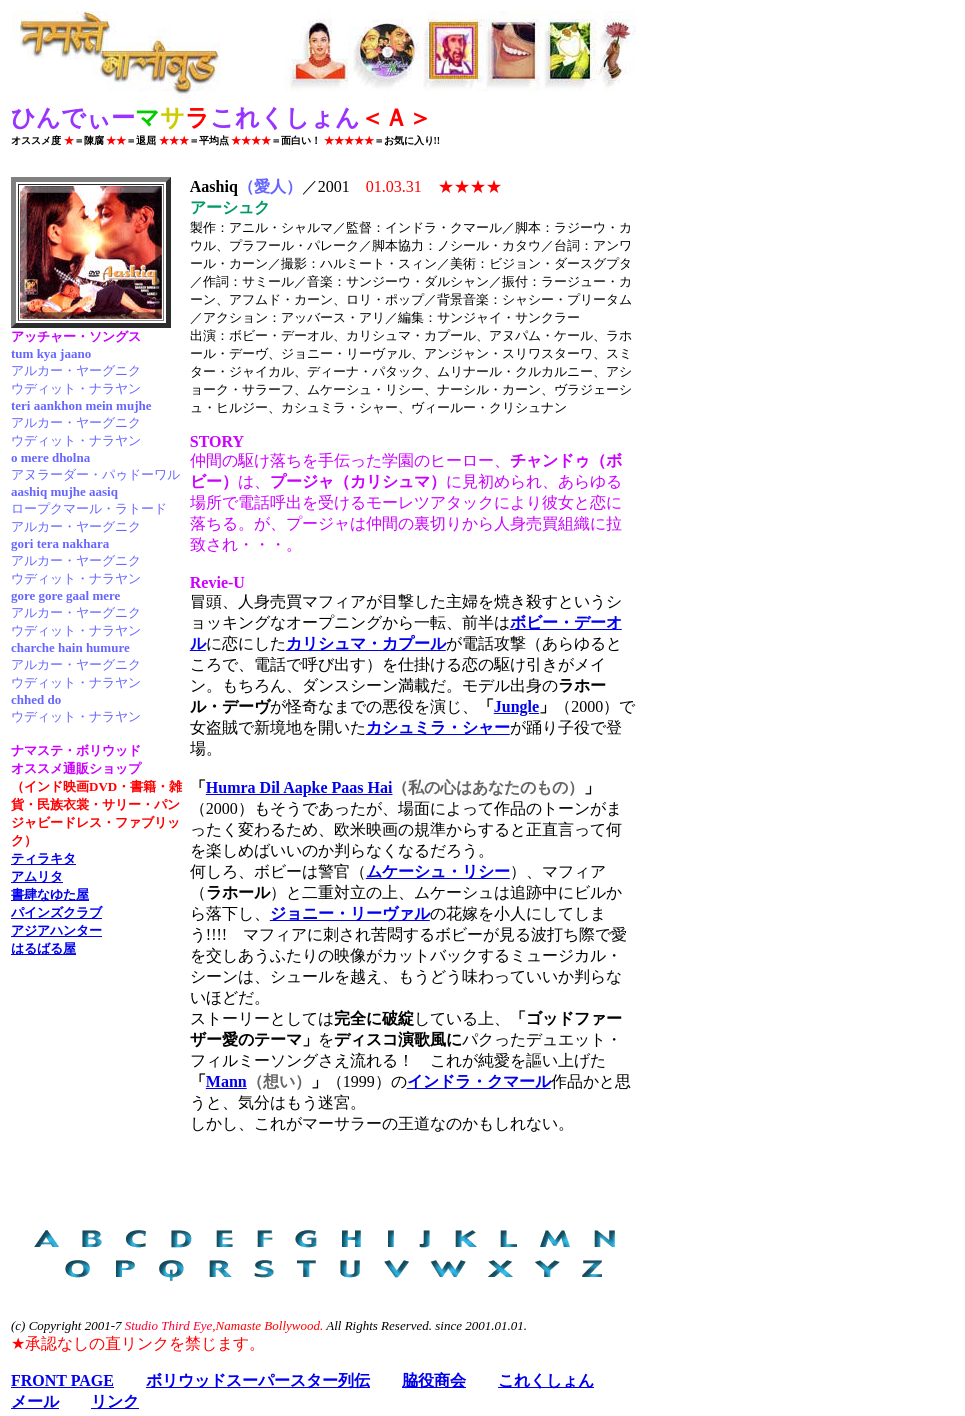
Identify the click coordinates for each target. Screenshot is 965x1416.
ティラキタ (43, 858)
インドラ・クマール (479, 1081)
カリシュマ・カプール (366, 643)
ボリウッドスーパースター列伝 (258, 1380)
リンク (115, 1401)
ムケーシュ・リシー (438, 871)
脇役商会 (434, 1380)
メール (35, 1401)
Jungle (516, 706)
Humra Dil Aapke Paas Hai (299, 787)
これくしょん (546, 1380)
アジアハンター (56, 930)
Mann (226, 1081)
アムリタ (37, 876)
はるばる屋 (43, 948)
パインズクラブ (56, 912)
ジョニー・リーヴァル (350, 913)
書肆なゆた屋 (50, 894)
